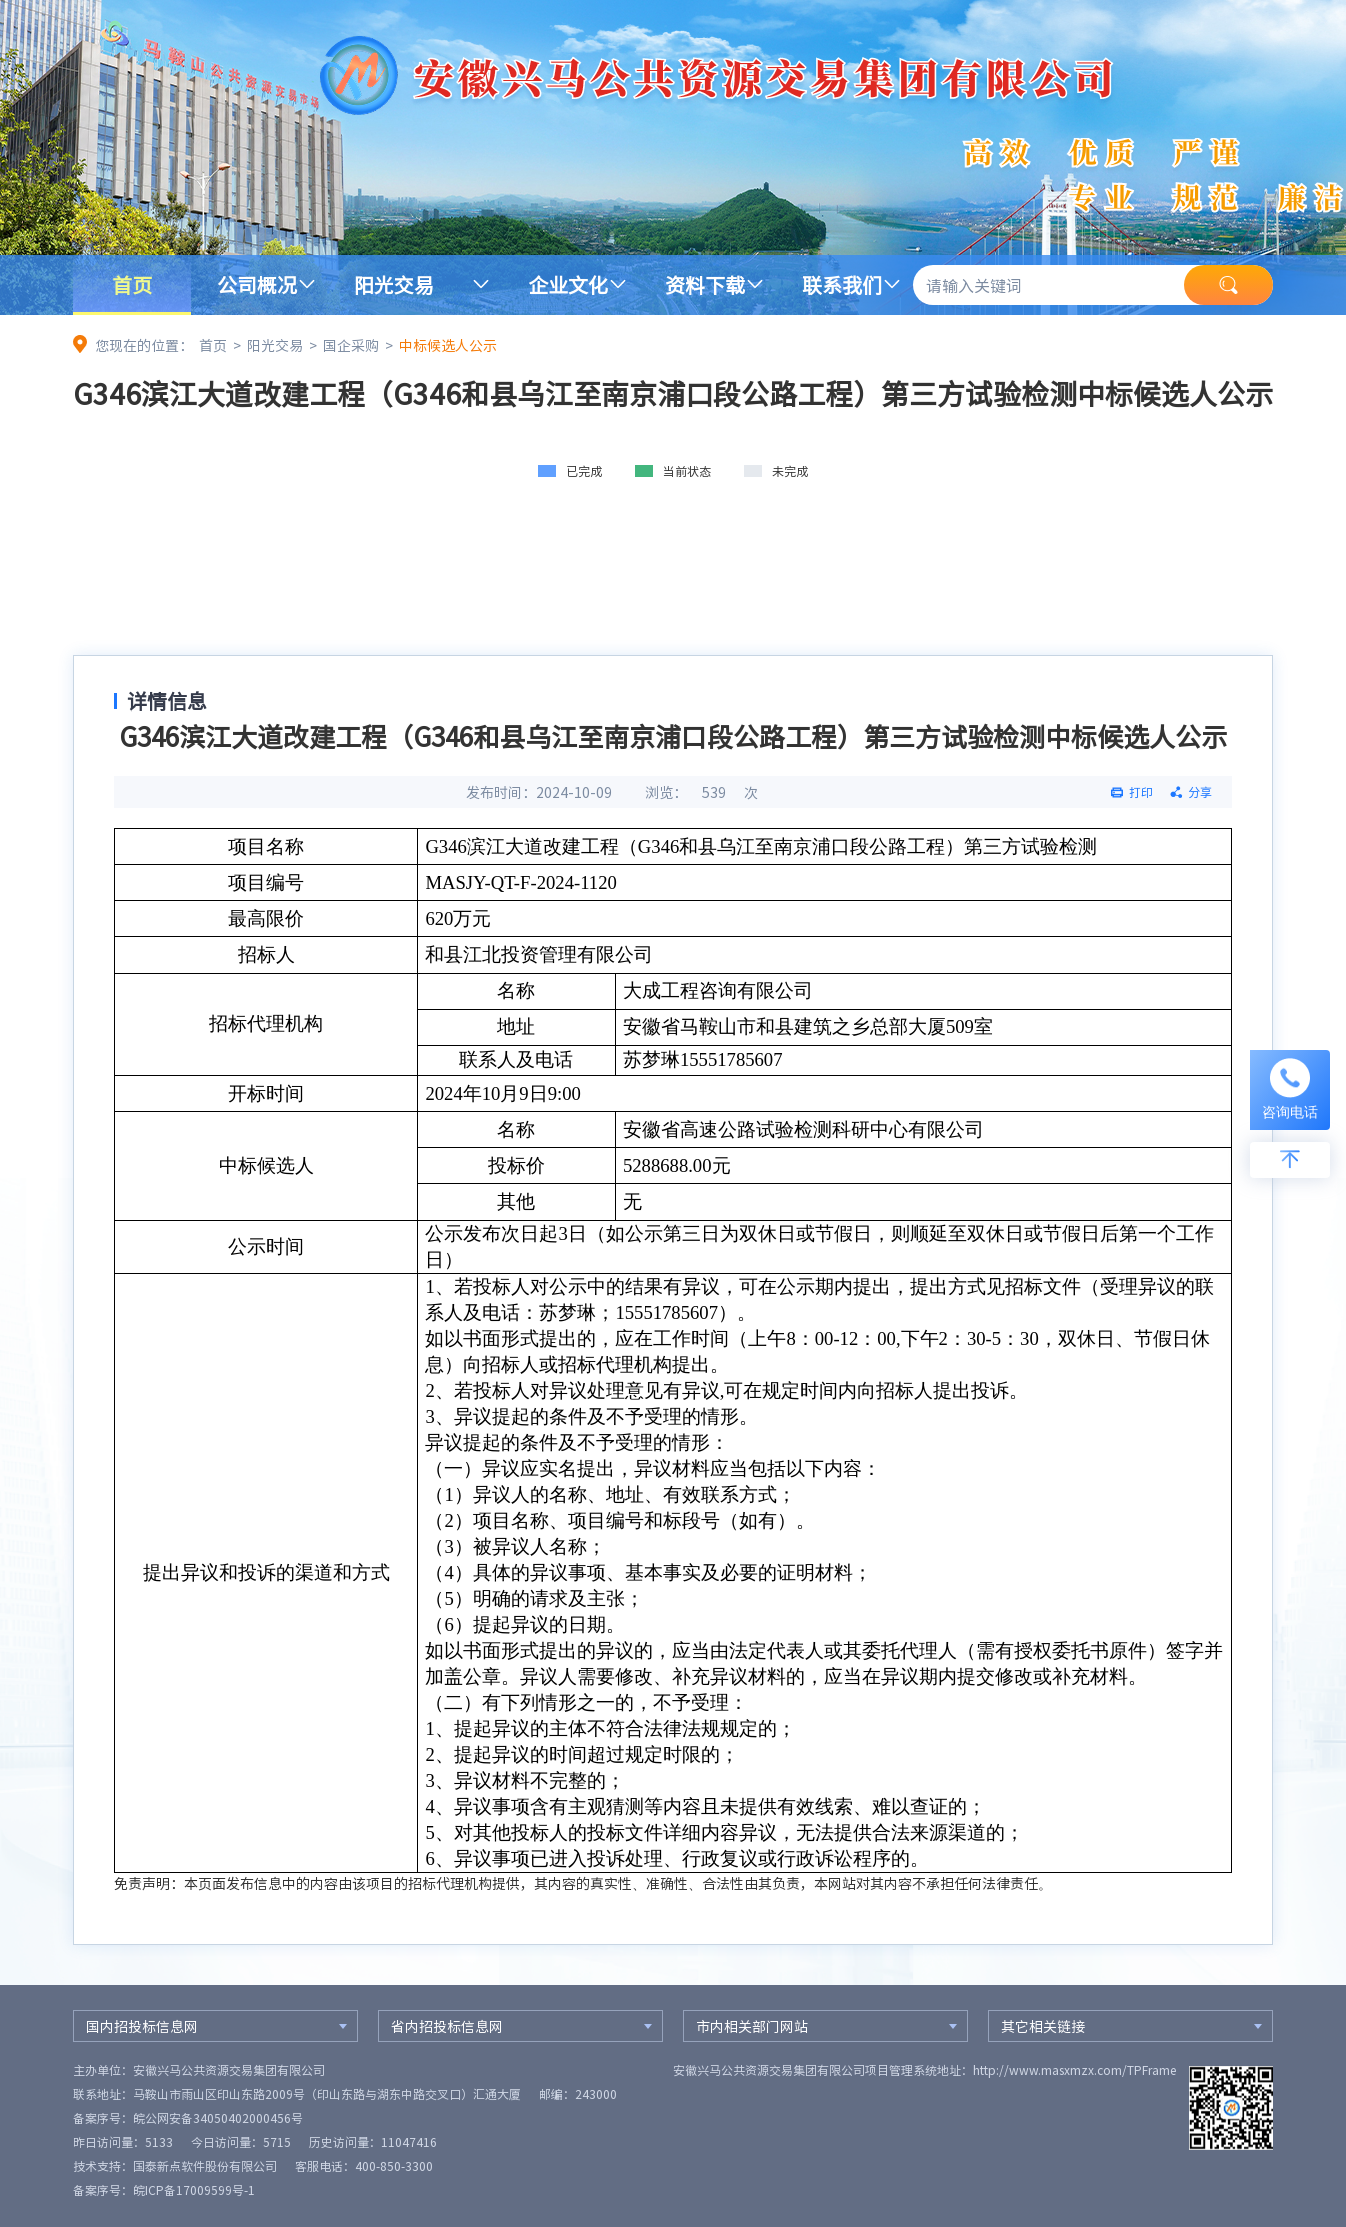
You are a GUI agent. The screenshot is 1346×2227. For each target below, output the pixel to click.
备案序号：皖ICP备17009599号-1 (164, 2190)
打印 (1141, 792)
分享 (1200, 792)
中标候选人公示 (448, 345)
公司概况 (257, 284)
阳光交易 (394, 284)
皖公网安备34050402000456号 (218, 2118)
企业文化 (568, 284)
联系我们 (842, 284)
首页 (132, 284)
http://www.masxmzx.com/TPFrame (1074, 2070)
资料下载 (705, 284)
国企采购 (351, 345)
